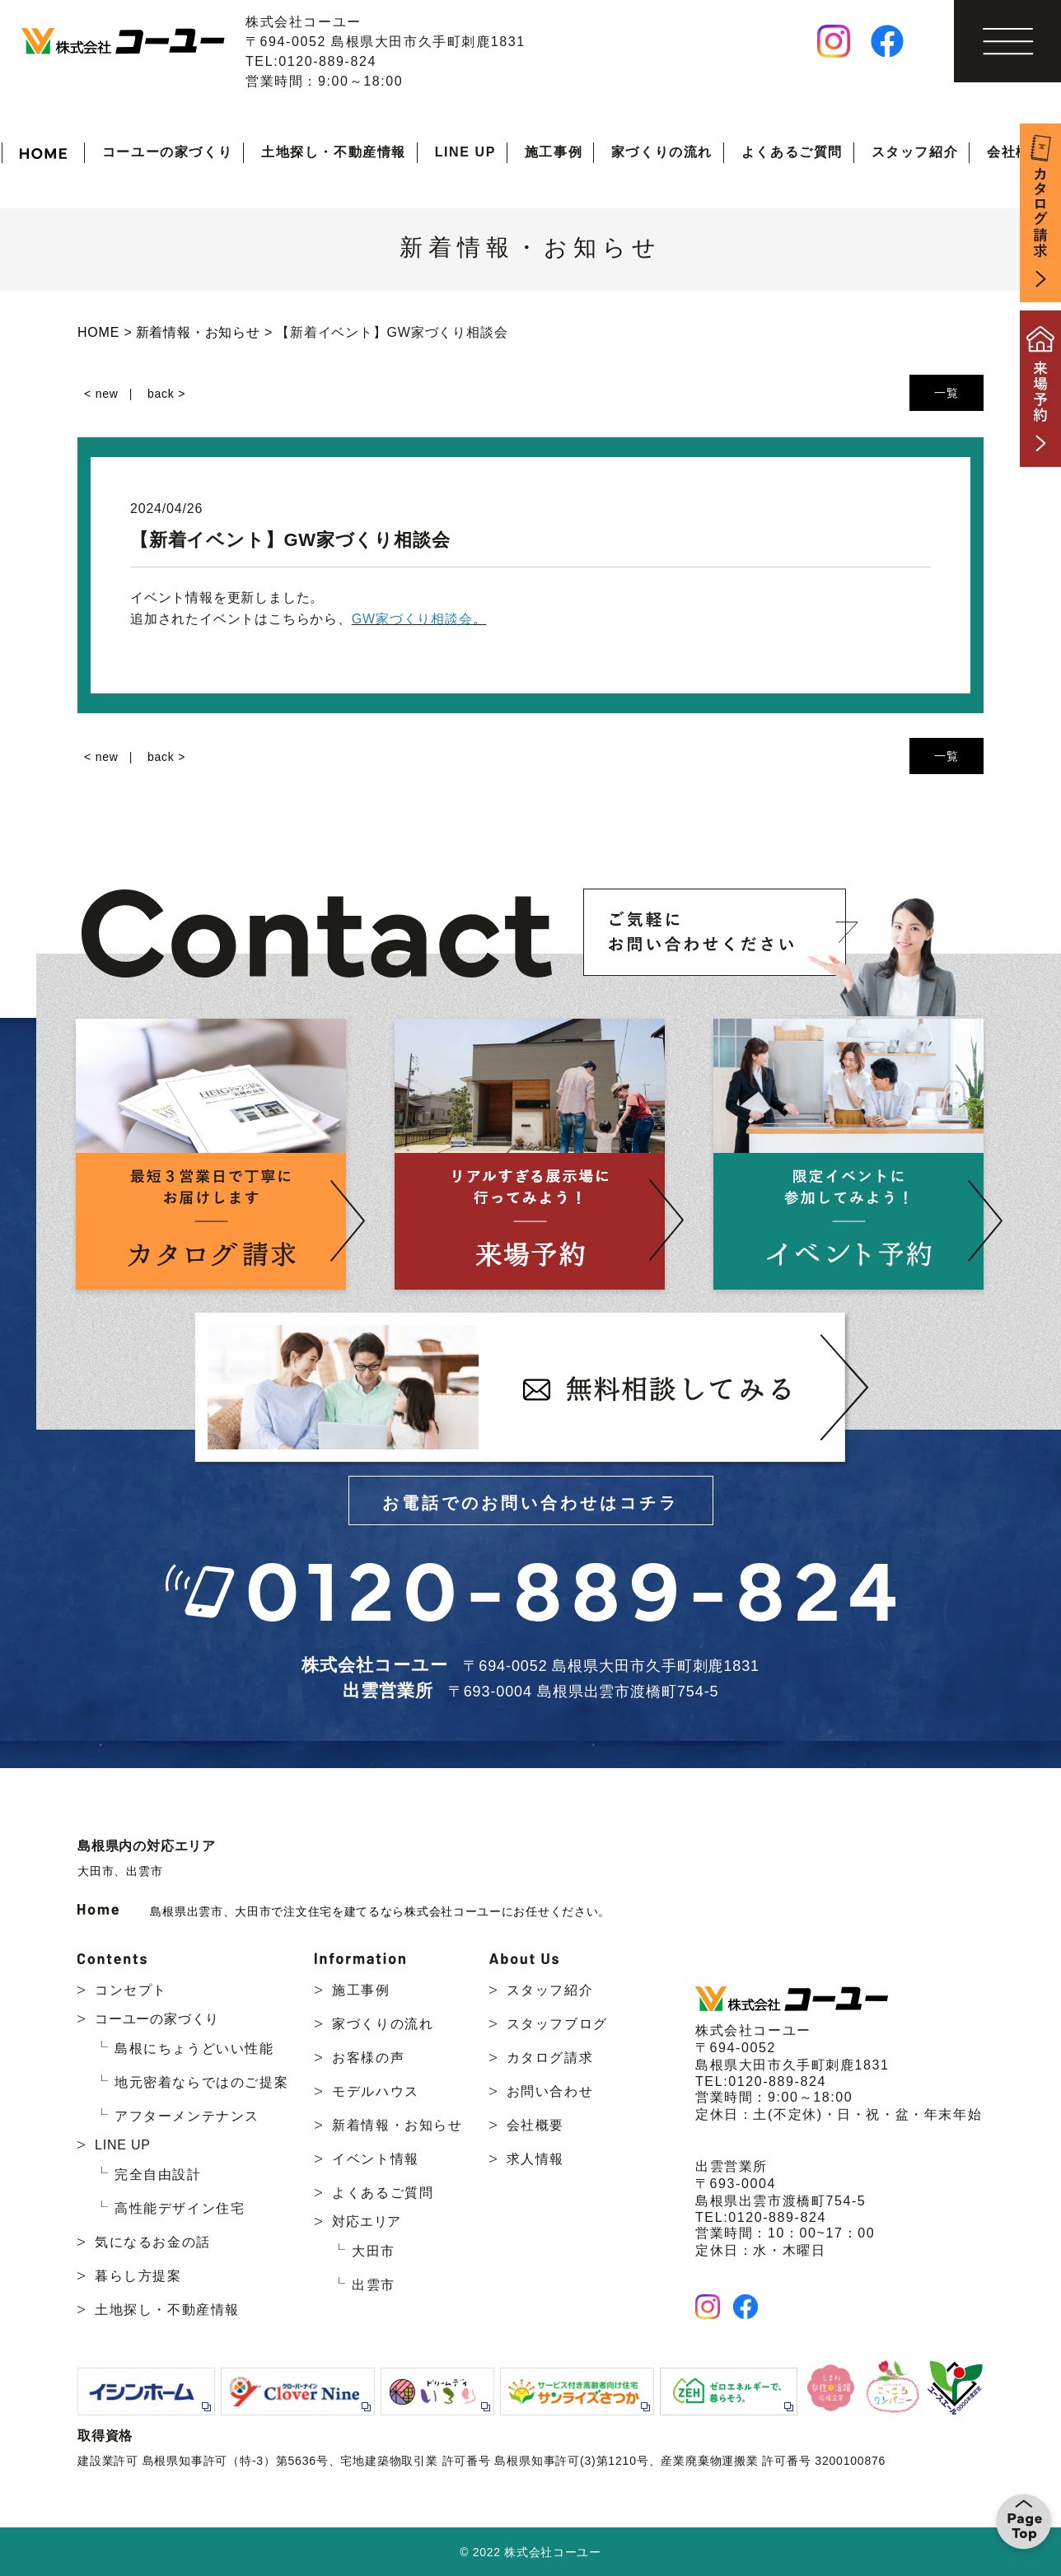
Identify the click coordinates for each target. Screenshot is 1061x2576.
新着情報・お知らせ (397, 2125)
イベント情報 (375, 2159)
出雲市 (144, 1871)
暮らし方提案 (138, 2276)
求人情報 (535, 2159)
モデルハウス (375, 2091)
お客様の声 (368, 2058)
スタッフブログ (557, 2024)
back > (166, 393)
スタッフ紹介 (915, 152)
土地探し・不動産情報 (333, 152)
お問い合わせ (550, 2091)
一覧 (946, 392)
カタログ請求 (550, 2058)
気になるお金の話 (153, 2242)
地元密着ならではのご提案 (201, 2082)
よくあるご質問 (792, 152)
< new (101, 393)
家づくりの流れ (662, 152)
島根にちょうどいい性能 (194, 2049)
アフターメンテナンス (187, 2116)
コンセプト (131, 1990)
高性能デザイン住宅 (180, 2208)
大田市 (95, 1871)
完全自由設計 (158, 2175)
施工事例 (553, 152)
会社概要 (1016, 152)
